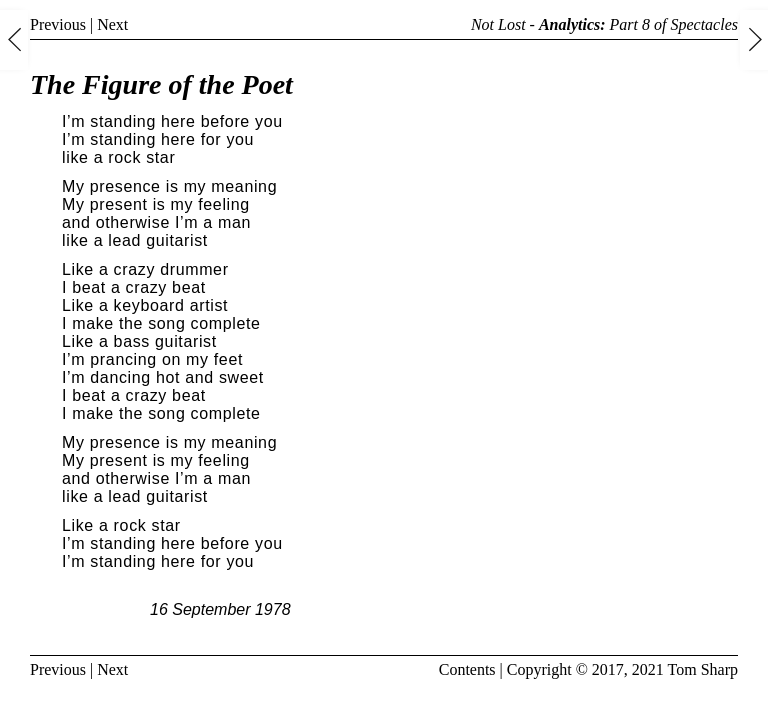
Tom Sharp (703, 669)
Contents (467, 669)
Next (112, 24)
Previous (58, 24)
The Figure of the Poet (161, 84)
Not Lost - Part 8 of (604, 24)
